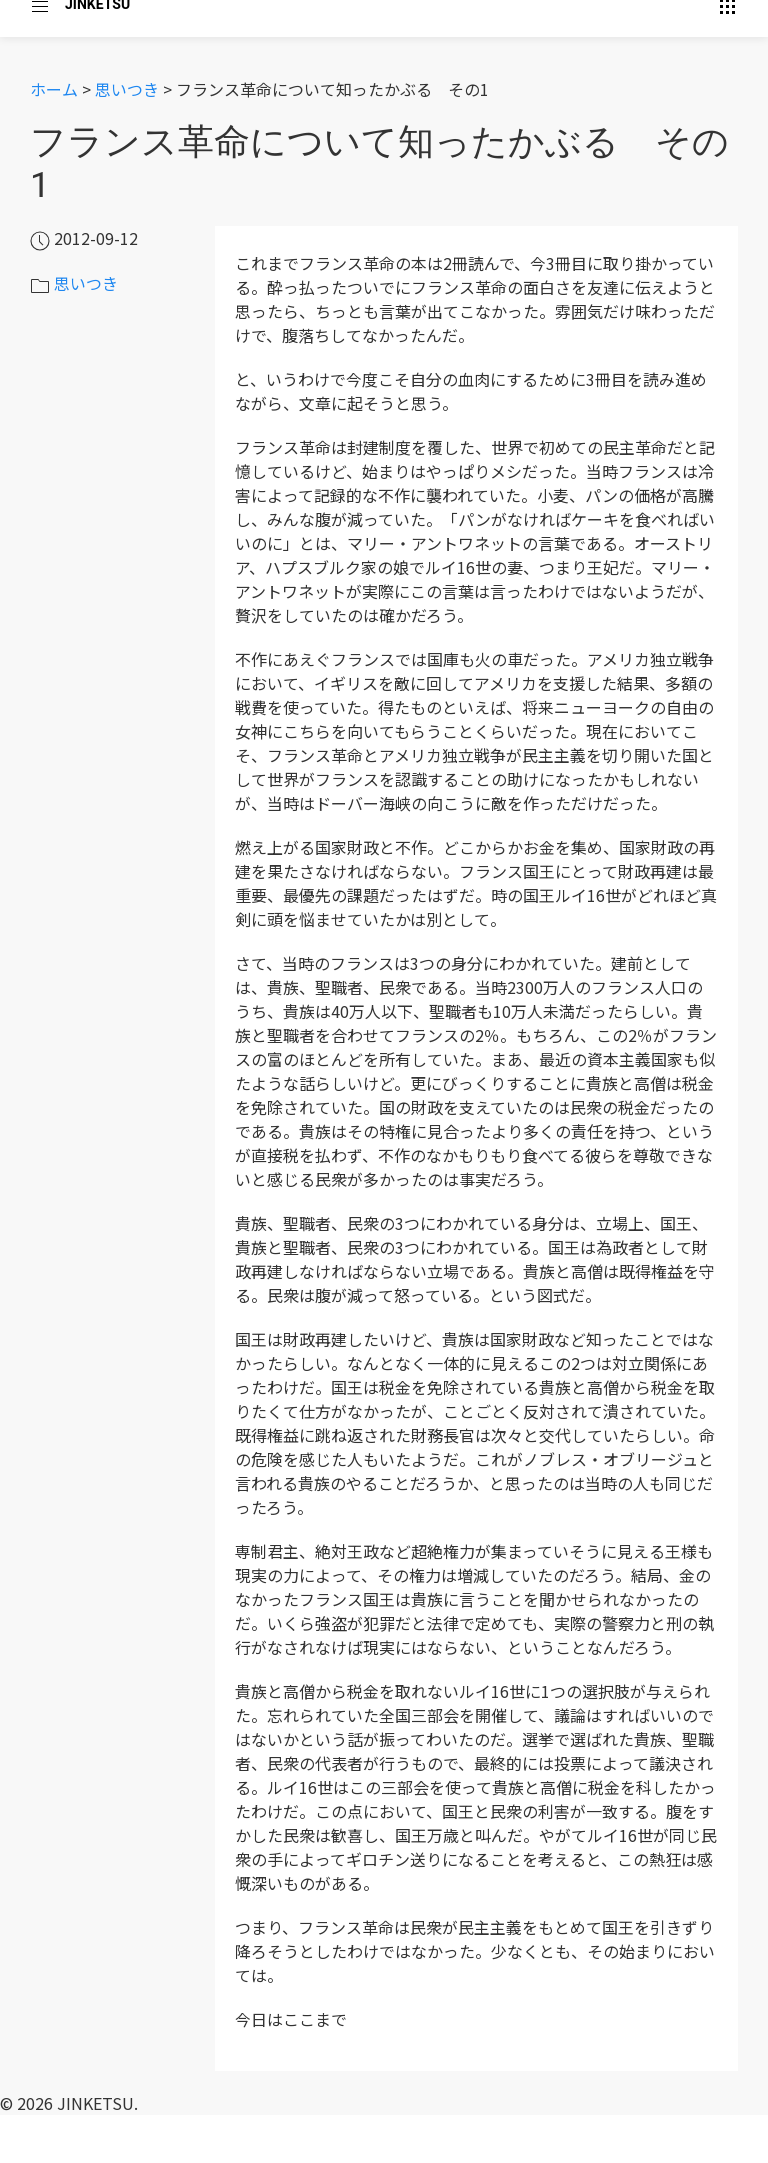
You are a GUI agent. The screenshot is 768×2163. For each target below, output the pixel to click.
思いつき (127, 89)
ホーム (54, 89)
